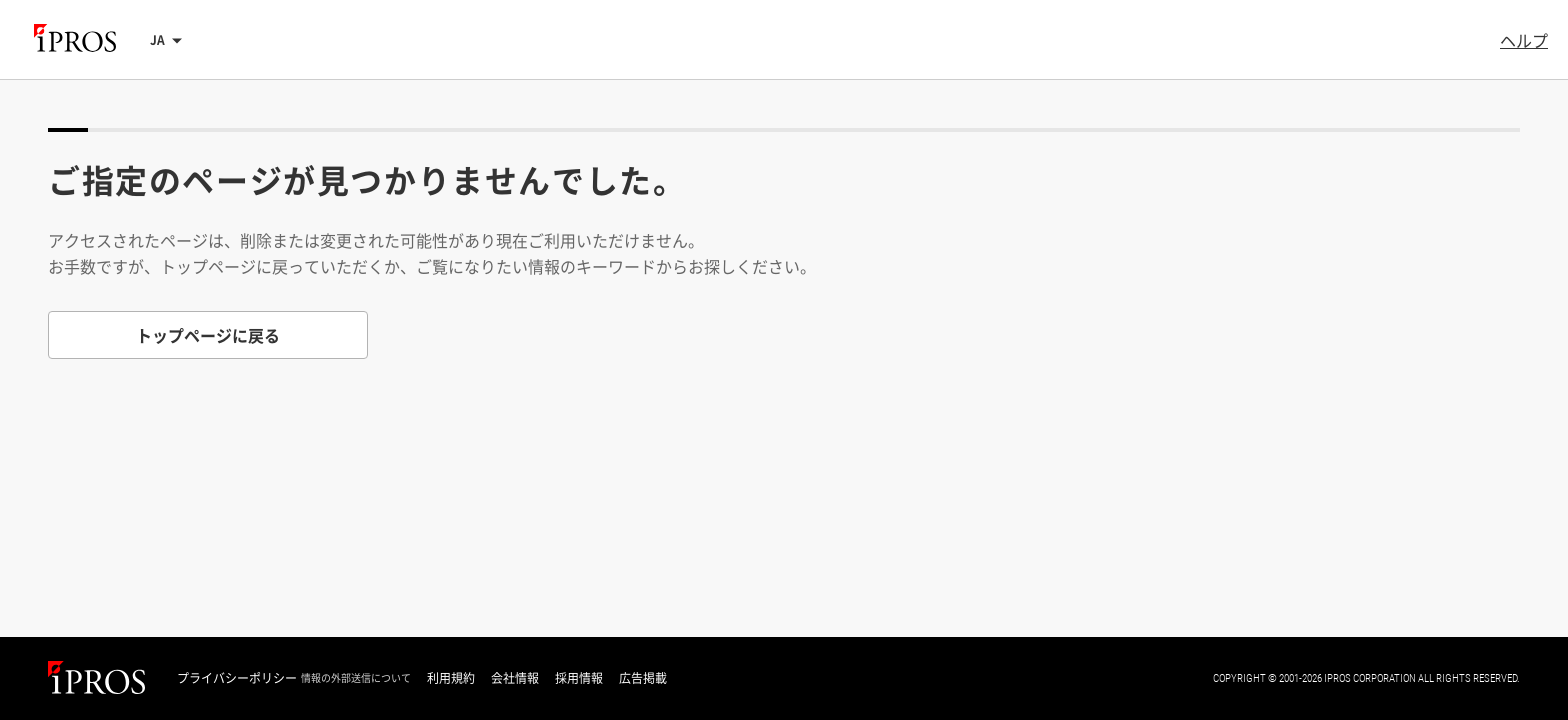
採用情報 (579, 678)
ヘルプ (1524, 40)
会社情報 (515, 678)
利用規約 (451, 678)
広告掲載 (643, 678)
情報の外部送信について (356, 678)
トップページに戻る (208, 335)
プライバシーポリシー (237, 678)
